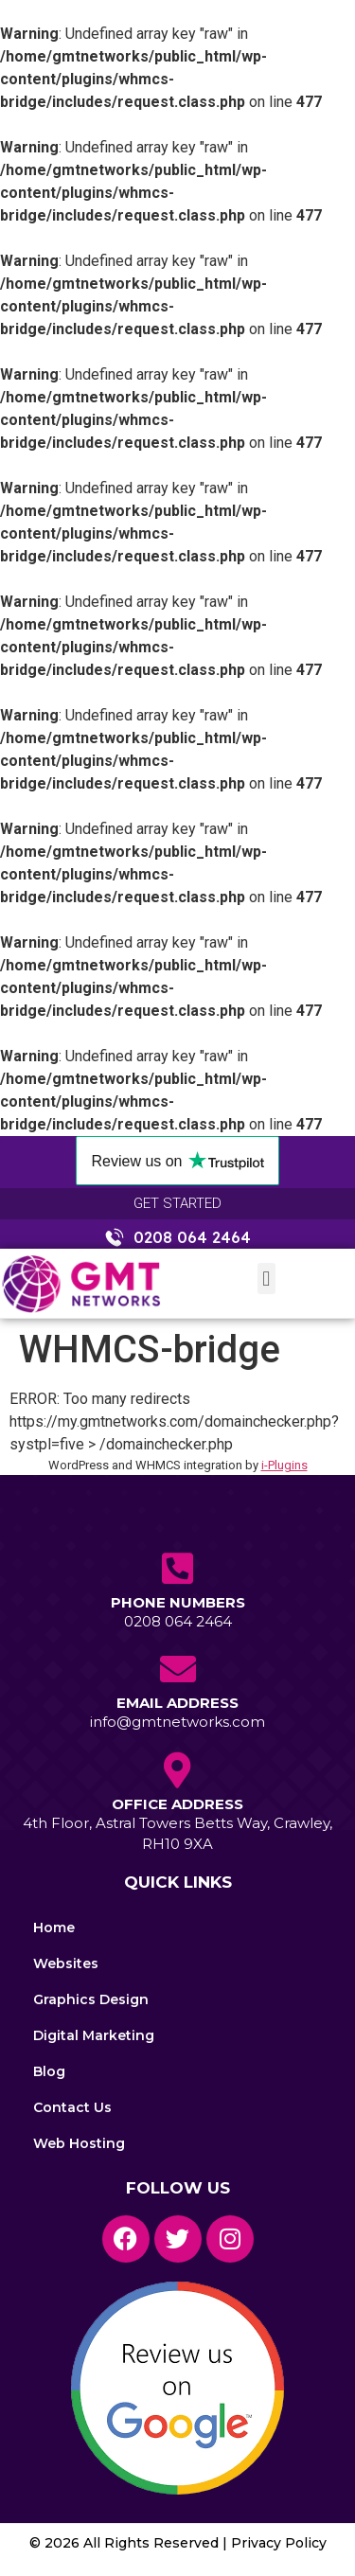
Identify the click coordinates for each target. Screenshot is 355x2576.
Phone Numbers (178, 1602)
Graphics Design (91, 1999)
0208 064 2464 (178, 1621)
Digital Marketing (93, 2035)
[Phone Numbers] (178, 1569)
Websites (65, 1963)
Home (54, 1927)
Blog (49, 2071)
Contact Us (72, 2107)
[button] (266, 1278)
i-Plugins (284, 1465)
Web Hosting (79, 2143)
